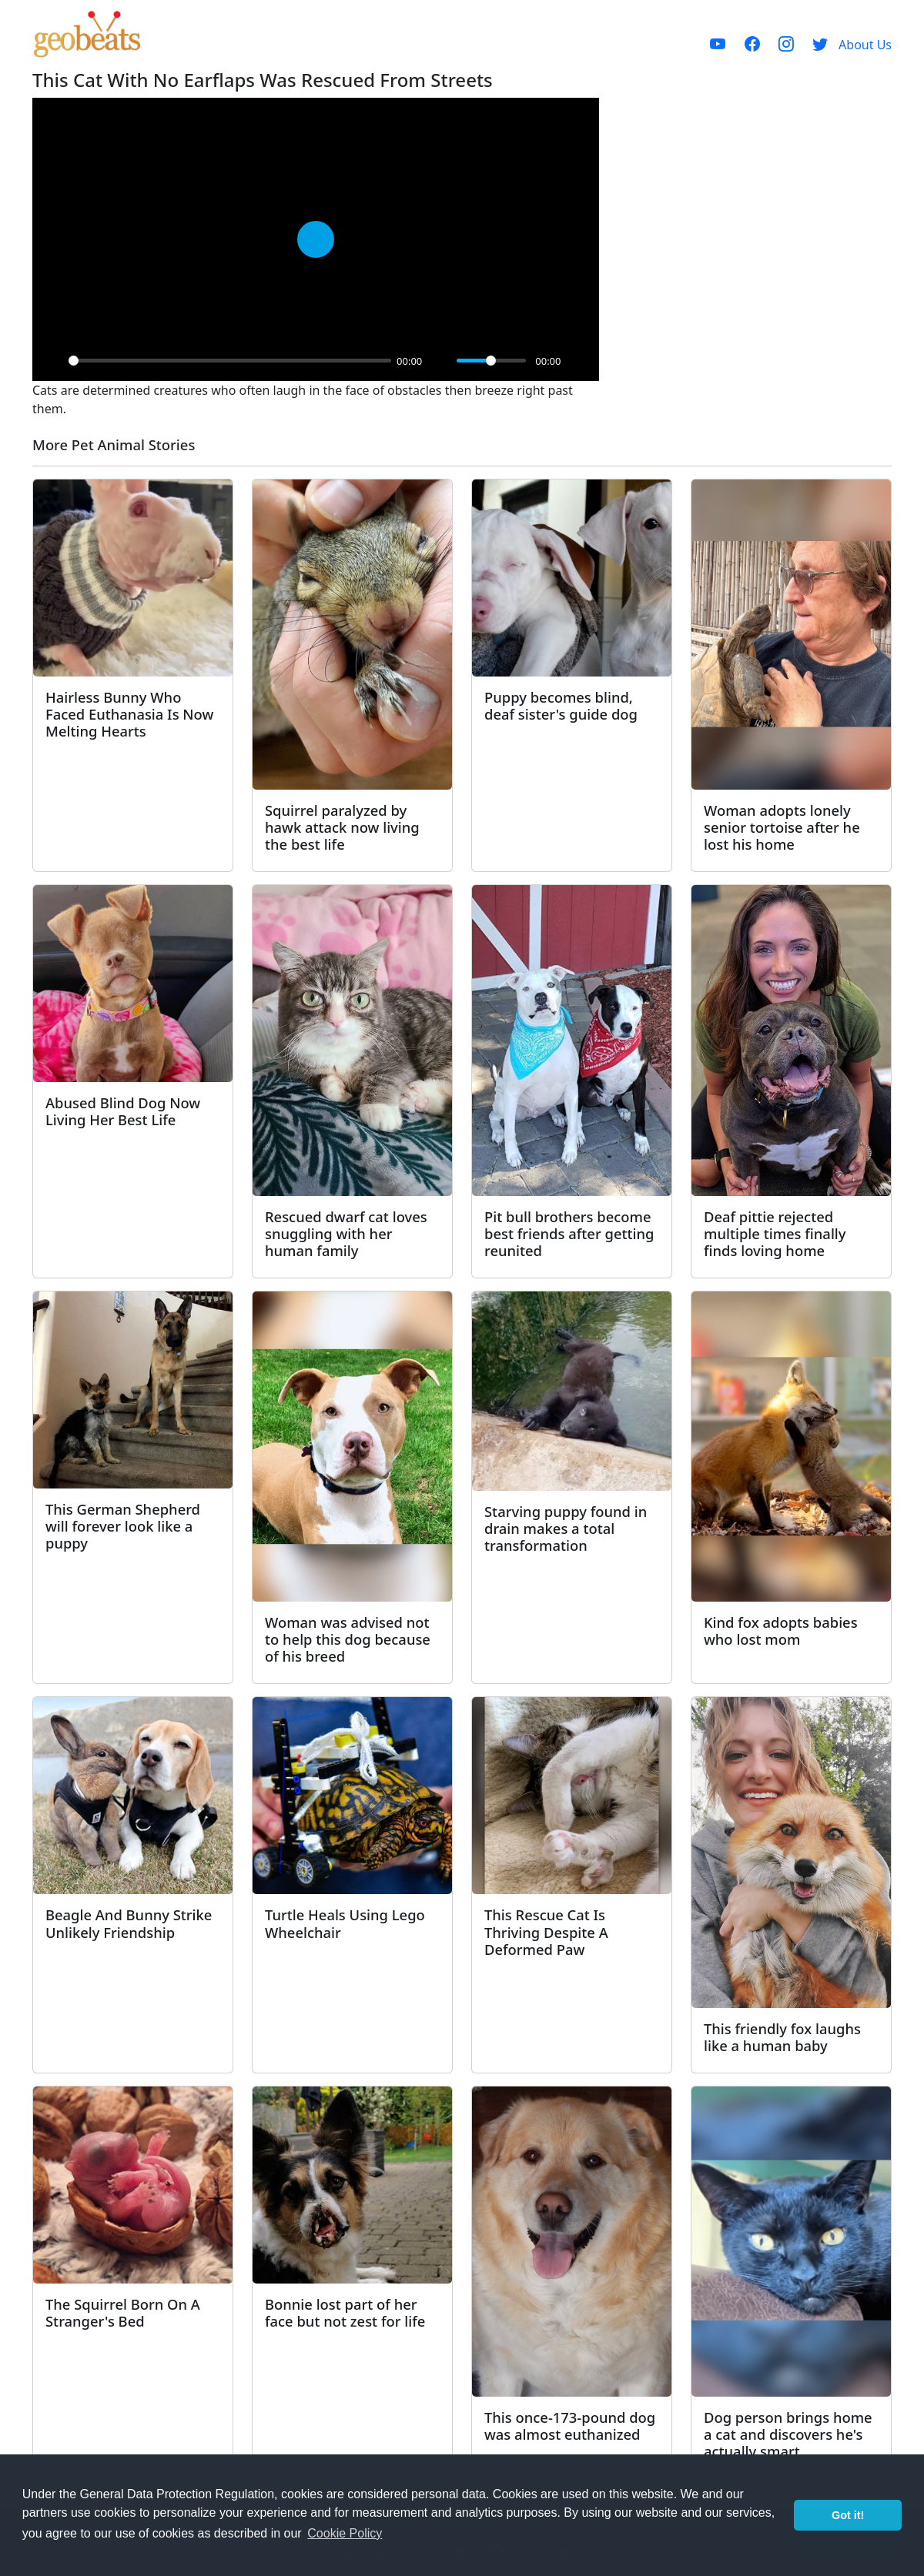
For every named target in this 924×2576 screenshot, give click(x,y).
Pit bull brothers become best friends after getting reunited (569, 1233)
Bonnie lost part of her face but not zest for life (345, 2312)
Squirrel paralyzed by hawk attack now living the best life (342, 827)
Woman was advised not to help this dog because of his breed (347, 1639)
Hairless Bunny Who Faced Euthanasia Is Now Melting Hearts (129, 713)
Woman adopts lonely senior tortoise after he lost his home (782, 827)
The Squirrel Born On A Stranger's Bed (122, 2312)
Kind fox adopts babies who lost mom (781, 1630)
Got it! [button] (848, 2515)
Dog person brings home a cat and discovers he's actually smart (788, 2434)
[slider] (230, 360)
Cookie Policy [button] (344, 2533)
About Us (865, 44)
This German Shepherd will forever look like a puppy (122, 1525)
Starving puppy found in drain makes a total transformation (565, 1528)
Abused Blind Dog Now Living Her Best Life (122, 1111)
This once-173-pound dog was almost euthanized (569, 2425)
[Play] (52, 361)
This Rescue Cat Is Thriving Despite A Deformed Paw (546, 1931)
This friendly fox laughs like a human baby (782, 2037)
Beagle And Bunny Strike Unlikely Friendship (128, 1923)
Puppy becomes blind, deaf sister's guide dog (561, 705)
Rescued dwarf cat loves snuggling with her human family (346, 1233)
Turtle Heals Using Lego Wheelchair (345, 1923)
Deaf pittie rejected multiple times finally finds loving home (775, 1233)
